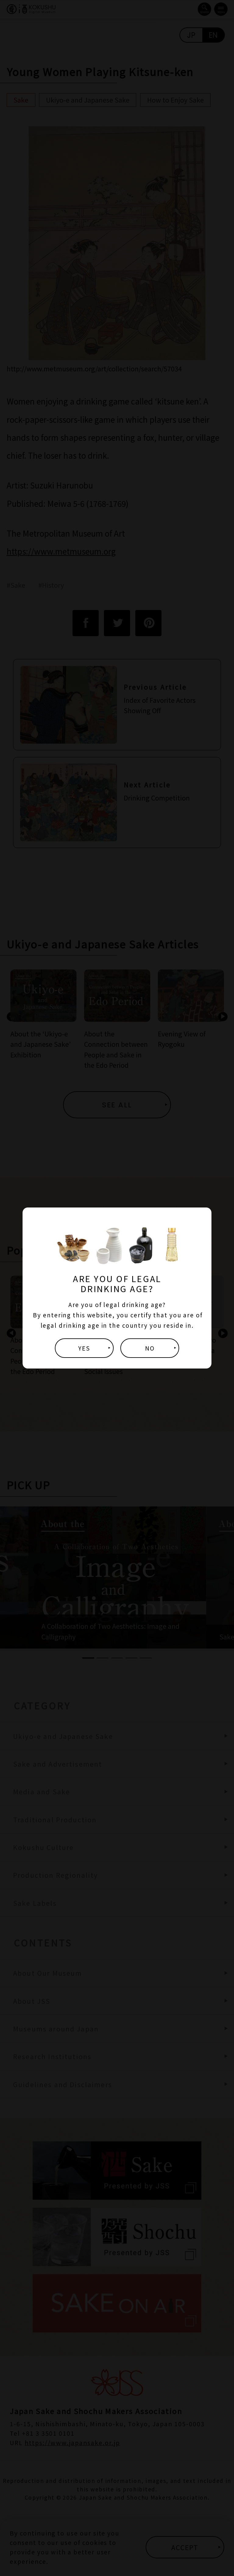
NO (150, 1348)
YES (84, 1348)
